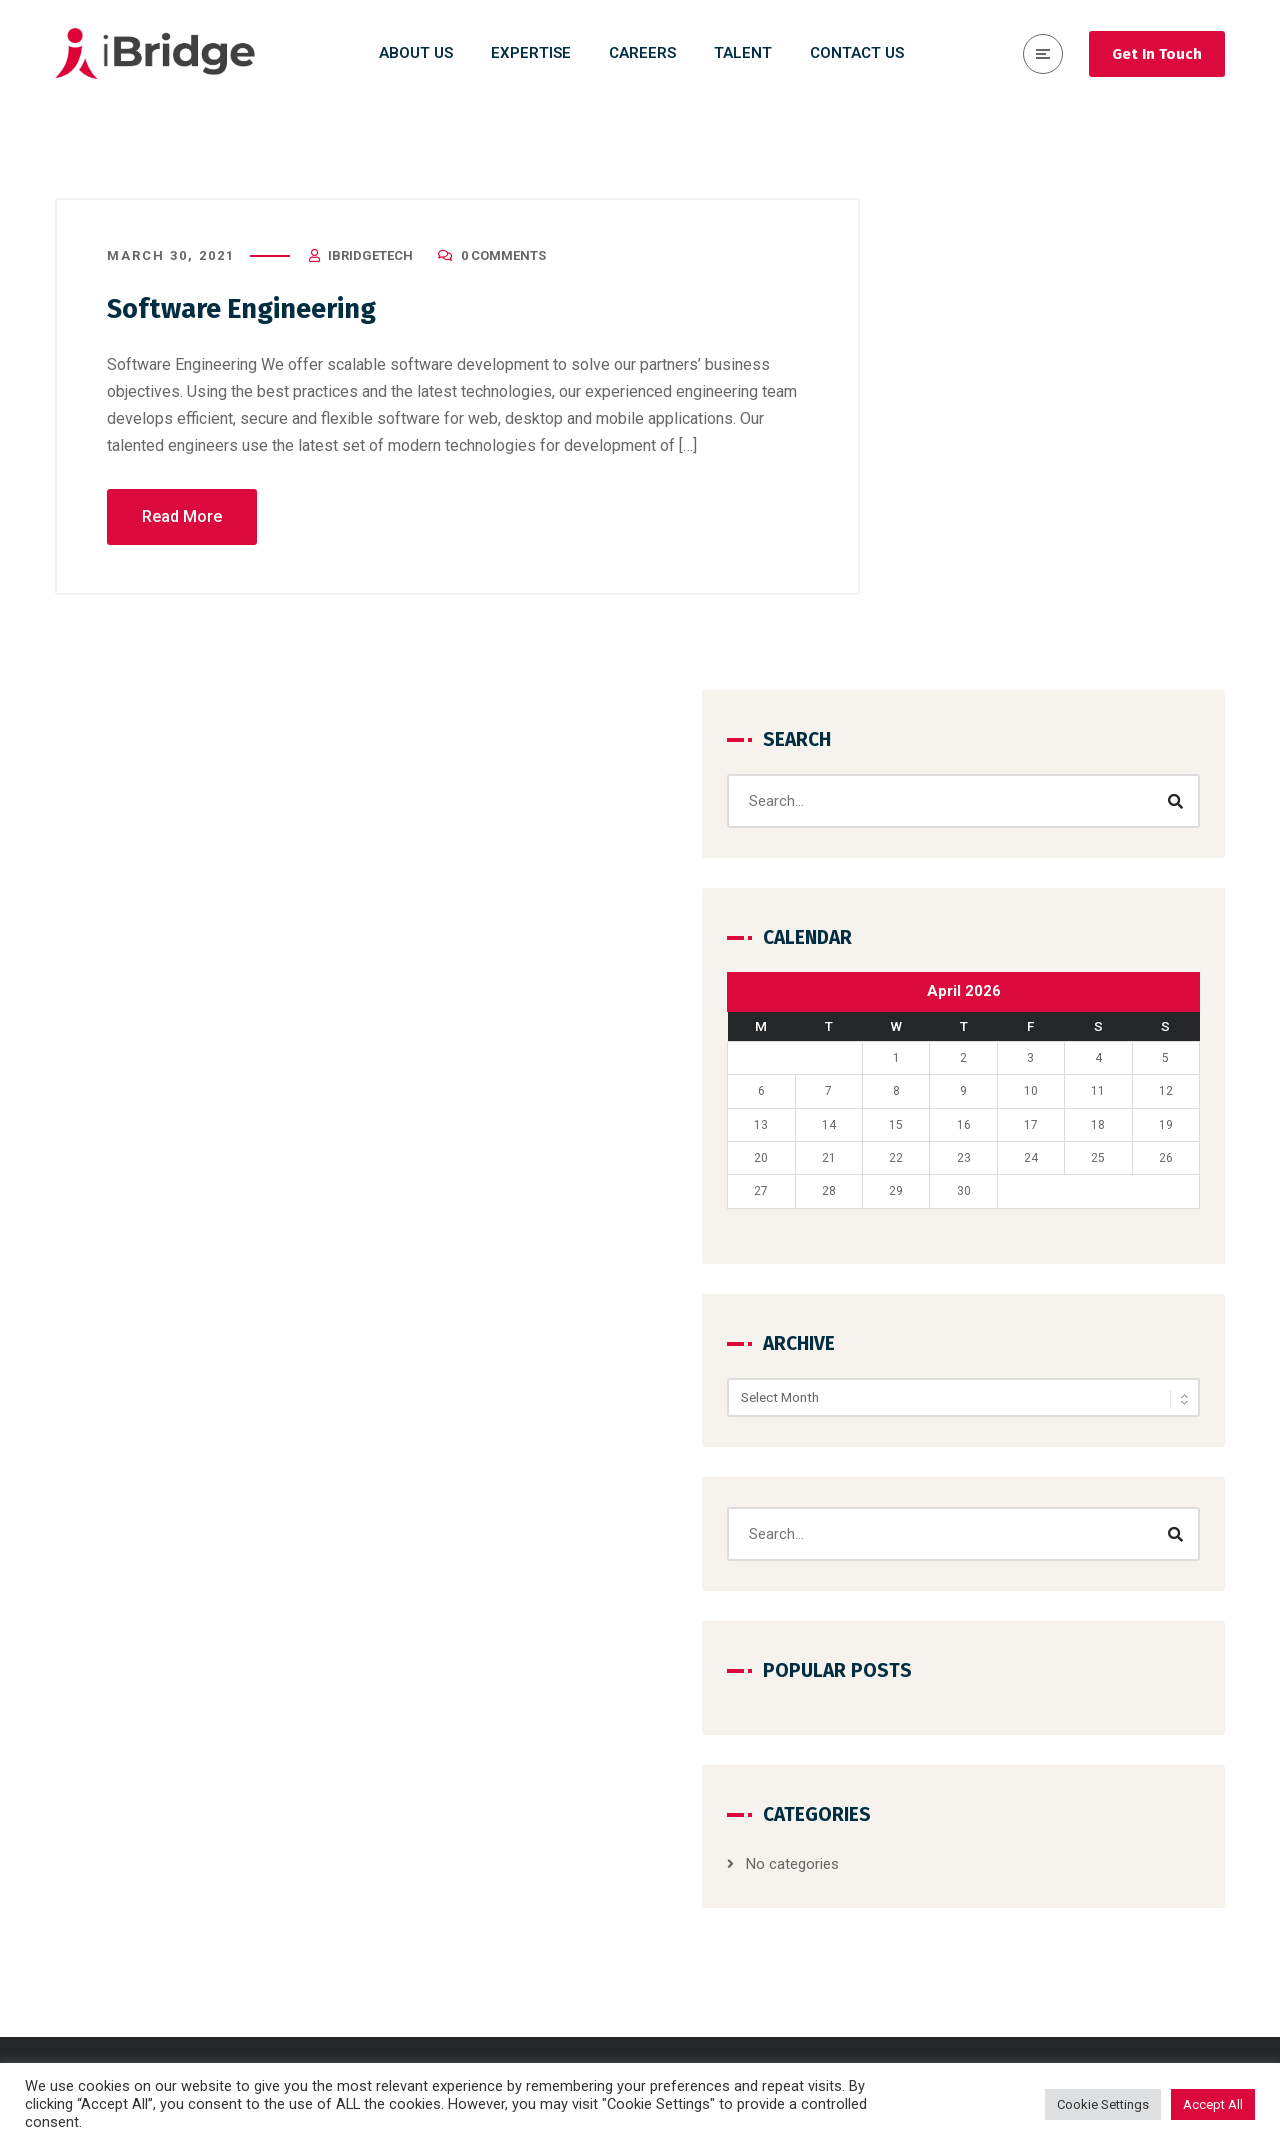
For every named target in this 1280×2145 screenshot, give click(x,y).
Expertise (1002, 1873)
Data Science (715, 1801)
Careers (998, 1765)
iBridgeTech (370, 264)
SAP (686, 1981)
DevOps (697, 1909)
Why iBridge (1010, 1837)
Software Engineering (257, 317)
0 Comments (503, 264)
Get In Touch (1157, 54)
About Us (1002, 1729)
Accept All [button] (1213, 2104)
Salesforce (708, 1945)
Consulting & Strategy (743, 1729)
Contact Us (1009, 1801)
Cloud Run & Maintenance (756, 1873)
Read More (182, 525)
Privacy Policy (1017, 1909)
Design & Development (746, 1765)
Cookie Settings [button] (1103, 2104)
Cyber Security (719, 1837)
